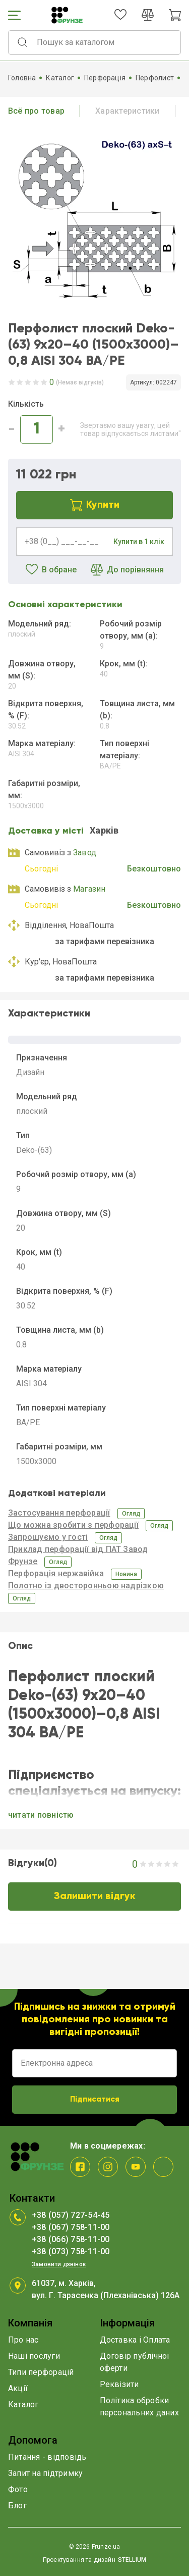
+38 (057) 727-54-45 (71, 2215)
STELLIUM (132, 2559)
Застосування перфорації (59, 1513)
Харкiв (104, 830)
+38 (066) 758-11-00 (71, 2239)
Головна (22, 78)
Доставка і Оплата (135, 2340)
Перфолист (155, 78)
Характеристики (127, 111)
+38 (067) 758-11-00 (71, 2227)
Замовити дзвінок (59, 2264)
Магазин (89, 889)
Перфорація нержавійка (56, 1573)
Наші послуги (34, 2356)
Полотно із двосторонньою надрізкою (86, 1585)
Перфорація (104, 78)
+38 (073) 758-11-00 (71, 2251)
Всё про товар (36, 111)
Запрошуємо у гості (48, 1537)
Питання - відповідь (47, 2457)
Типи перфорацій (41, 2372)
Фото (18, 2489)
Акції (18, 2388)
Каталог (60, 78)
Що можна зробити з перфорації (73, 1525)
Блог (17, 2505)
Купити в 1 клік (138, 542)
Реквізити (119, 2384)
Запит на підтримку (45, 2473)
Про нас (23, 2340)
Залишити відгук (95, 1896)
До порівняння (127, 570)
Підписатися (94, 2100)
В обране (51, 570)
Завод (84, 852)
